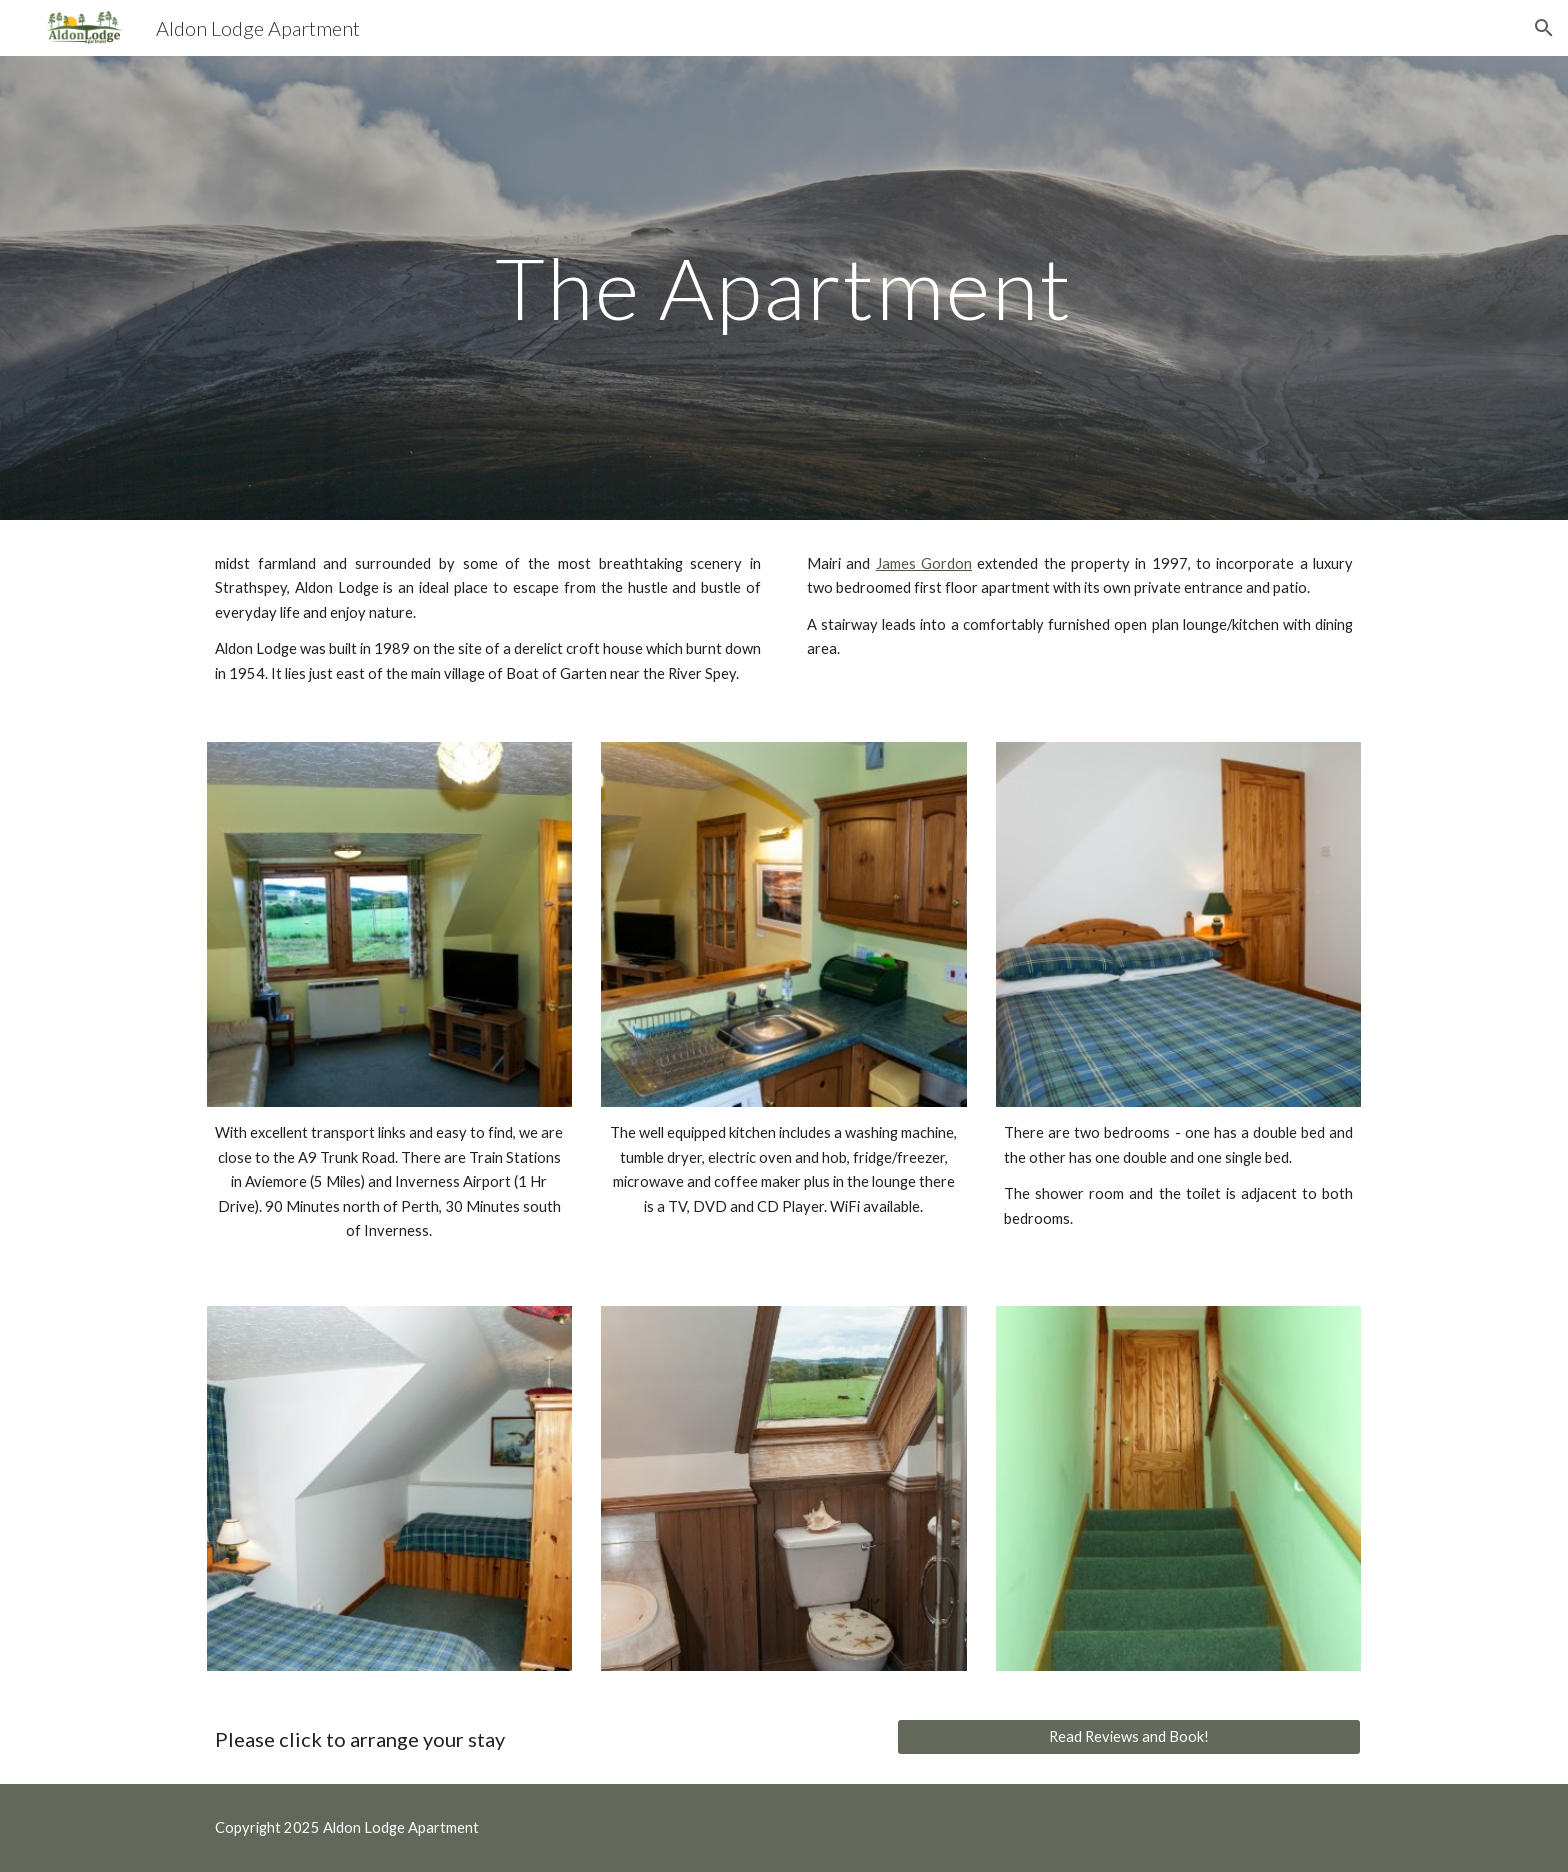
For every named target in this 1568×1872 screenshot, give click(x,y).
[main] (784, 287)
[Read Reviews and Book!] (1129, 1737)
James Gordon (924, 563)
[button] (1544, 28)
